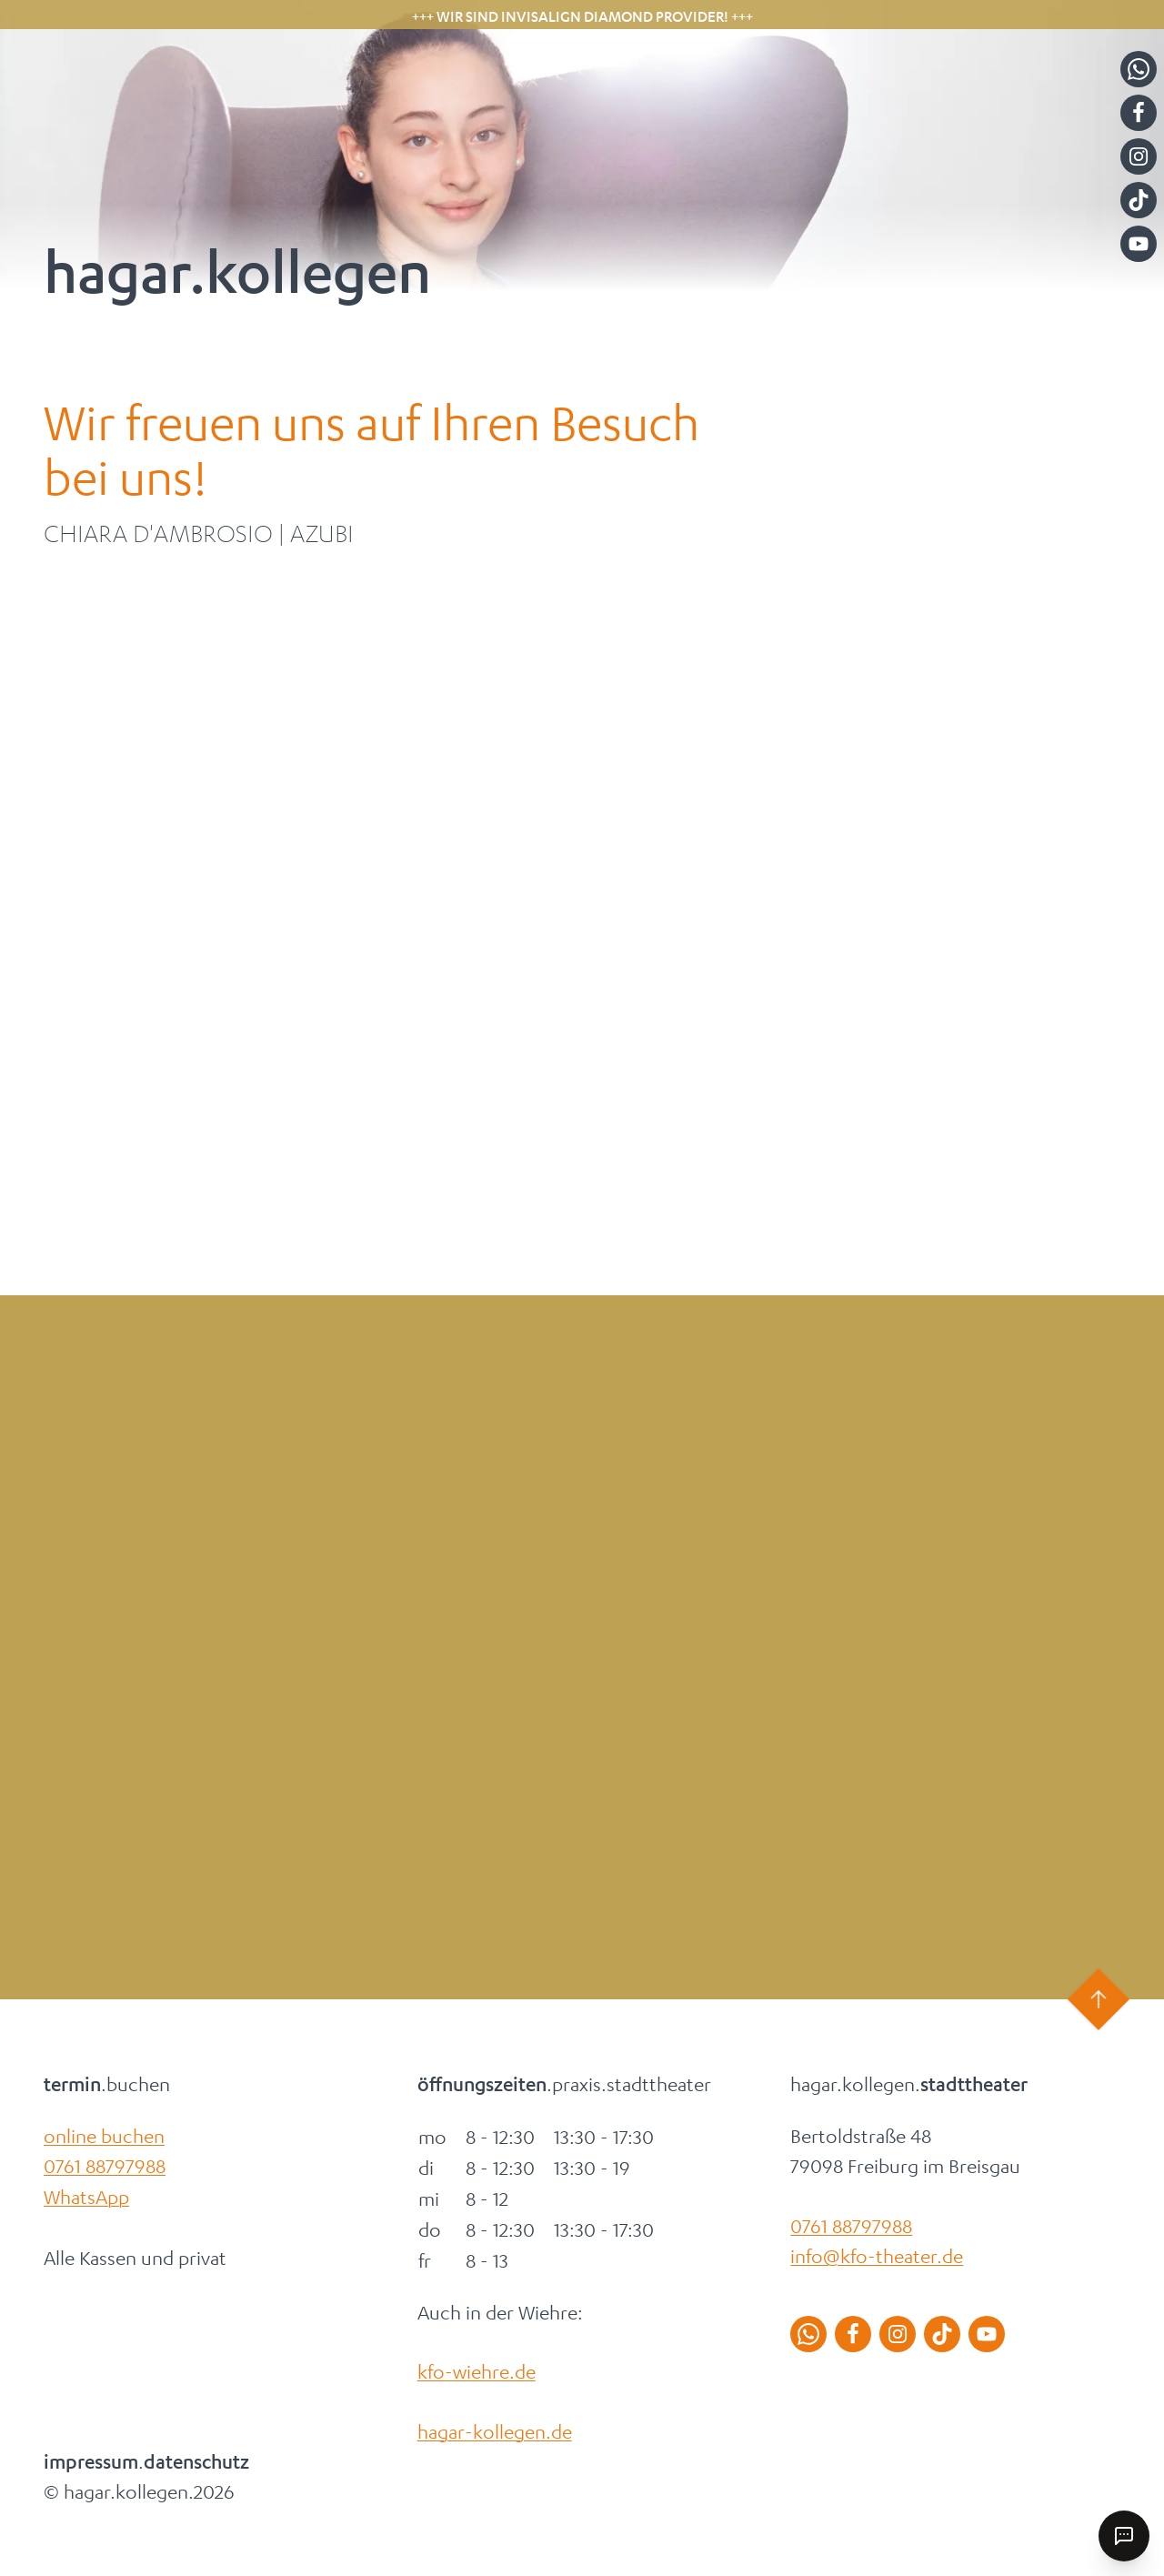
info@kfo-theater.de (876, 2256)
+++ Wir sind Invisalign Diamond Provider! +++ (582, 16)
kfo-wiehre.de (476, 2371)
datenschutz (196, 2461)
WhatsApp (86, 2197)
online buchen (104, 2136)
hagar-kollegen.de (494, 2431)
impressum (91, 2461)
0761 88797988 (105, 2166)
